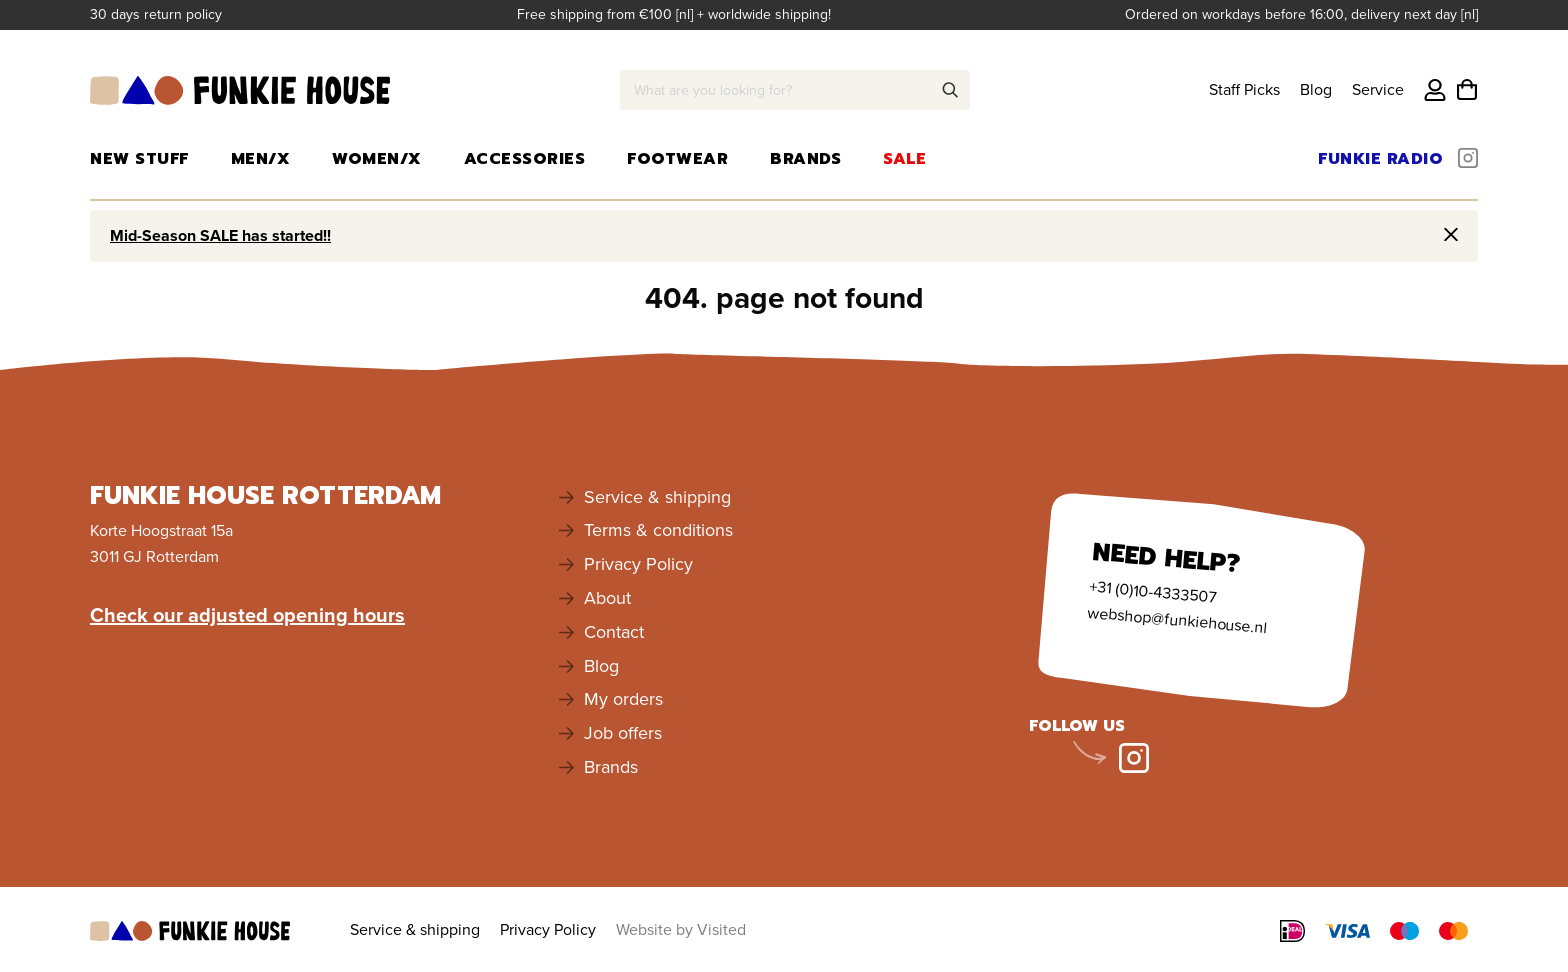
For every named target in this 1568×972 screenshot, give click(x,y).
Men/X (261, 159)
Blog (1316, 89)
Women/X (377, 159)
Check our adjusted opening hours (247, 615)
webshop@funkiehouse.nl (1177, 619)
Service (1378, 89)
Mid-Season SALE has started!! (220, 235)
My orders (623, 699)
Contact (614, 632)
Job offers (623, 733)
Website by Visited (681, 929)
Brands (805, 159)
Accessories (525, 159)
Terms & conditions (658, 530)
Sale (904, 159)
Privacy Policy (638, 564)
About (607, 598)
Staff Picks (1244, 89)
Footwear (677, 159)
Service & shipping (657, 497)
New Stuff (139, 159)
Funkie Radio (1380, 159)
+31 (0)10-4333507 (1152, 591)
